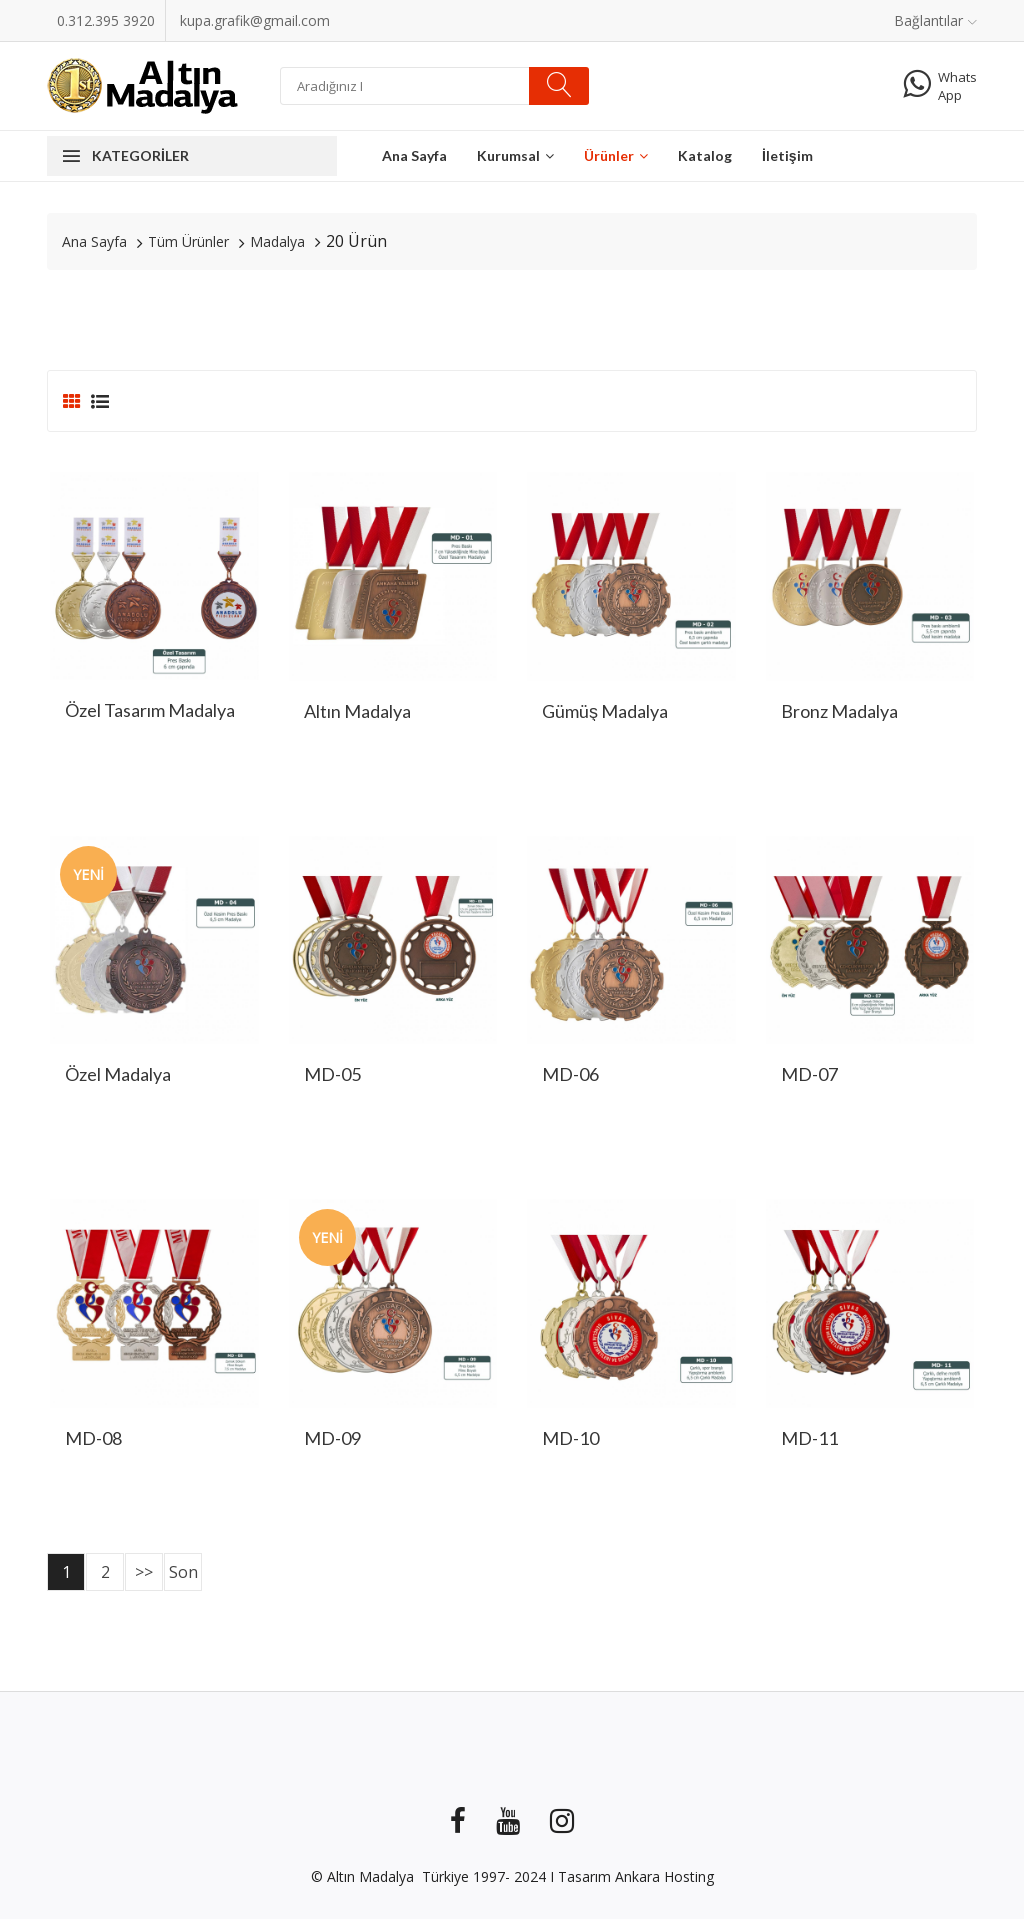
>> (144, 1572)
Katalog (705, 155)
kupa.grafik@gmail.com (255, 20)
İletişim (787, 155)
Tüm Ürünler (188, 241)
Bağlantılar (935, 20)
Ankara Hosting (664, 1876)
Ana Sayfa (414, 155)
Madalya (277, 241)
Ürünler (616, 155)
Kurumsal (515, 155)
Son (183, 1572)
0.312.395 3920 (106, 20)
